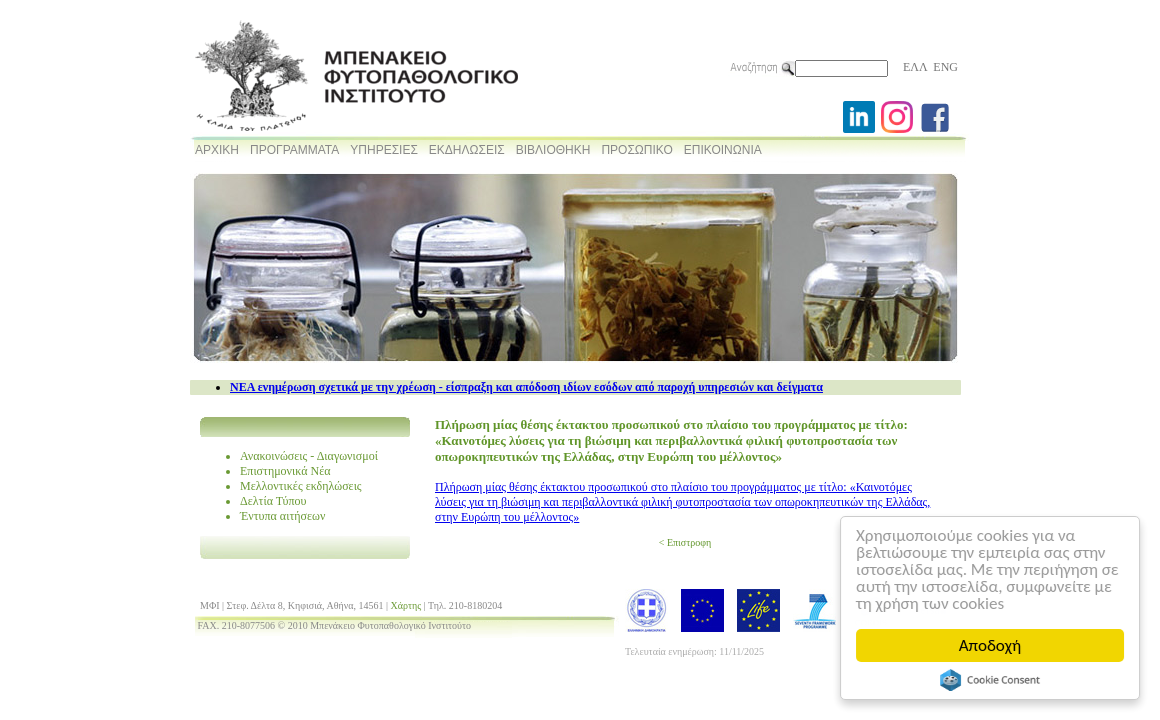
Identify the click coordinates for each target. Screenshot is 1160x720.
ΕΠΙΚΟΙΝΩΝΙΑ (723, 150)
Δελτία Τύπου (273, 501)
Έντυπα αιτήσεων (282, 516)
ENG (945, 67)
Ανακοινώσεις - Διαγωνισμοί (309, 456)
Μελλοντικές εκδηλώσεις (301, 486)
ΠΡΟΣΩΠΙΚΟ (636, 150)
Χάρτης (406, 605)
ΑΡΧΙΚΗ (217, 150)
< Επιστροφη (685, 542)
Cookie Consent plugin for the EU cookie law (990, 680)
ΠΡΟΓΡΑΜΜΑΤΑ (294, 150)
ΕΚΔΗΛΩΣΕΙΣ (467, 150)
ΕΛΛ (915, 67)
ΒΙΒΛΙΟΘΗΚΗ (553, 150)
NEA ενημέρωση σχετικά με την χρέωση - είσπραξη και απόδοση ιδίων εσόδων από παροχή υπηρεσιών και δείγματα (526, 387)
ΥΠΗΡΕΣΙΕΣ (384, 150)
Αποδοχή (990, 645)
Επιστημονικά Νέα (285, 471)
